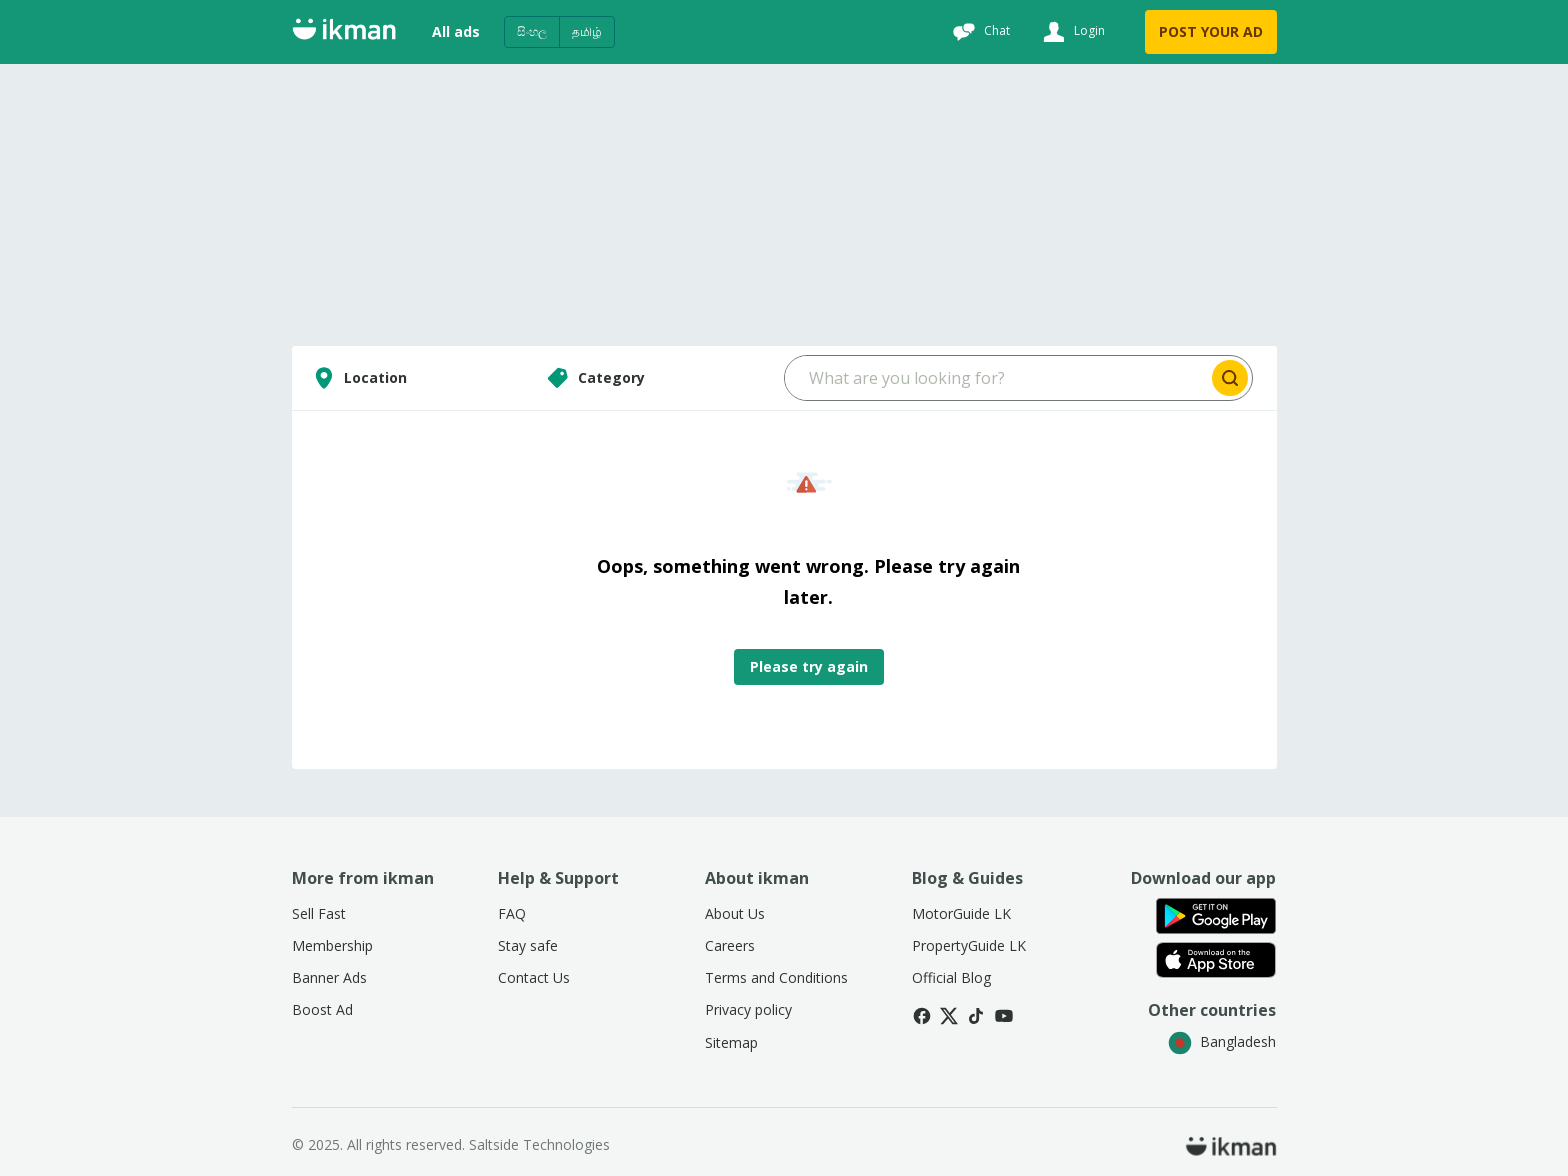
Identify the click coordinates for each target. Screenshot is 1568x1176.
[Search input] (996, 378)
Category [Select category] (593, 378)
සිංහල (532, 31)
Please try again (809, 666)
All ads (456, 31)
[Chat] (979, 32)
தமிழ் (587, 31)
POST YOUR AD (1211, 31)
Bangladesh (1222, 1041)
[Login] (1071, 32)
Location (357, 378)
